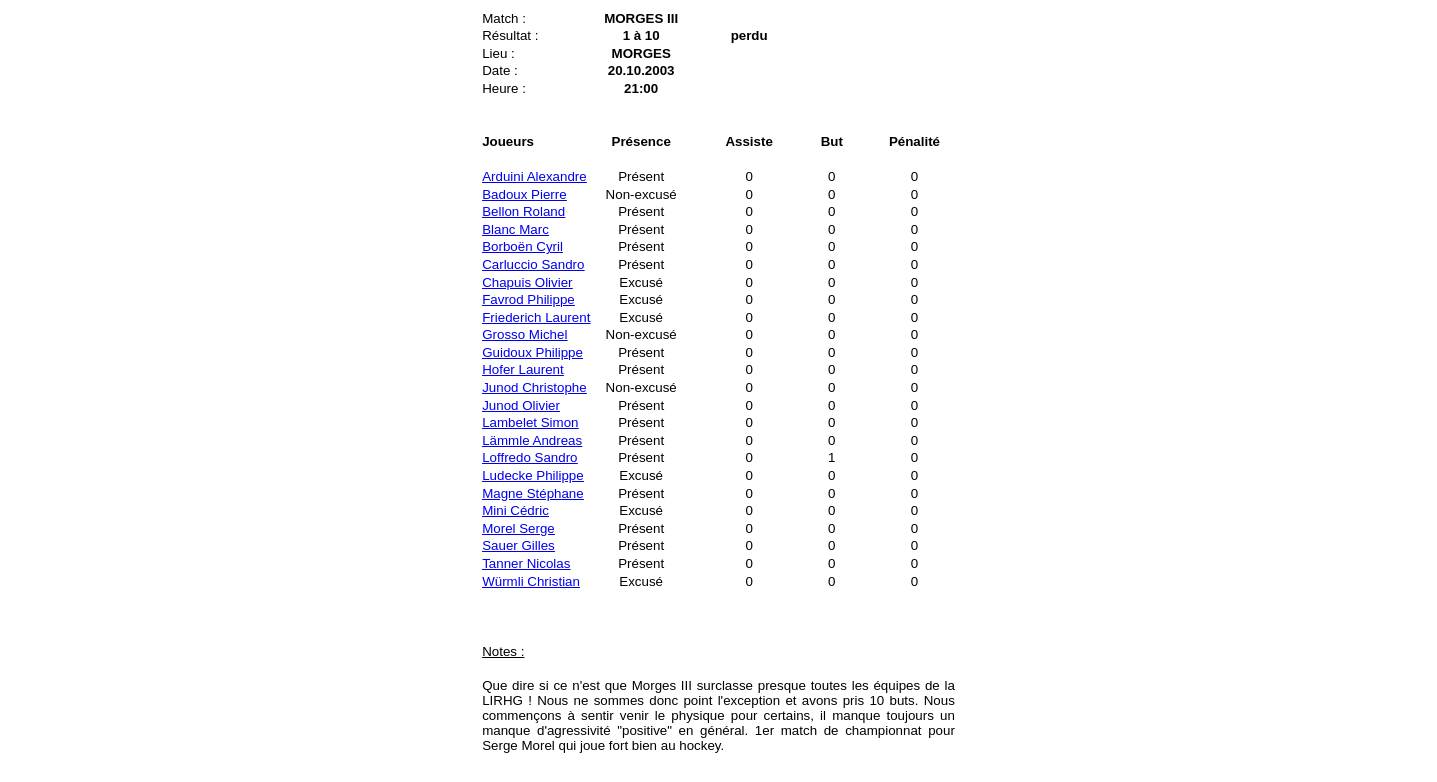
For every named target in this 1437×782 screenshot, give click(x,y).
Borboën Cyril (522, 246)
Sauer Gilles (518, 545)
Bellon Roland (523, 211)
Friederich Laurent (536, 317)
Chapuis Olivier (527, 282)
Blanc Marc (515, 229)
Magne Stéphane (533, 493)
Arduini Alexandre (534, 176)
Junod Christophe (534, 387)
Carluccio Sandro (533, 264)
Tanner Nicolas (526, 563)
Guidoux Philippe (532, 352)
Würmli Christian (531, 581)
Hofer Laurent (523, 369)
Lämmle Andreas (532, 440)
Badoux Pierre (524, 194)
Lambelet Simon (530, 422)
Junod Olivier (521, 405)
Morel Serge (518, 528)
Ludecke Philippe (533, 475)
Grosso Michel (524, 334)
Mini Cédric (515, 510)
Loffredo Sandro (529, 457)
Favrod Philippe (528, 299)
